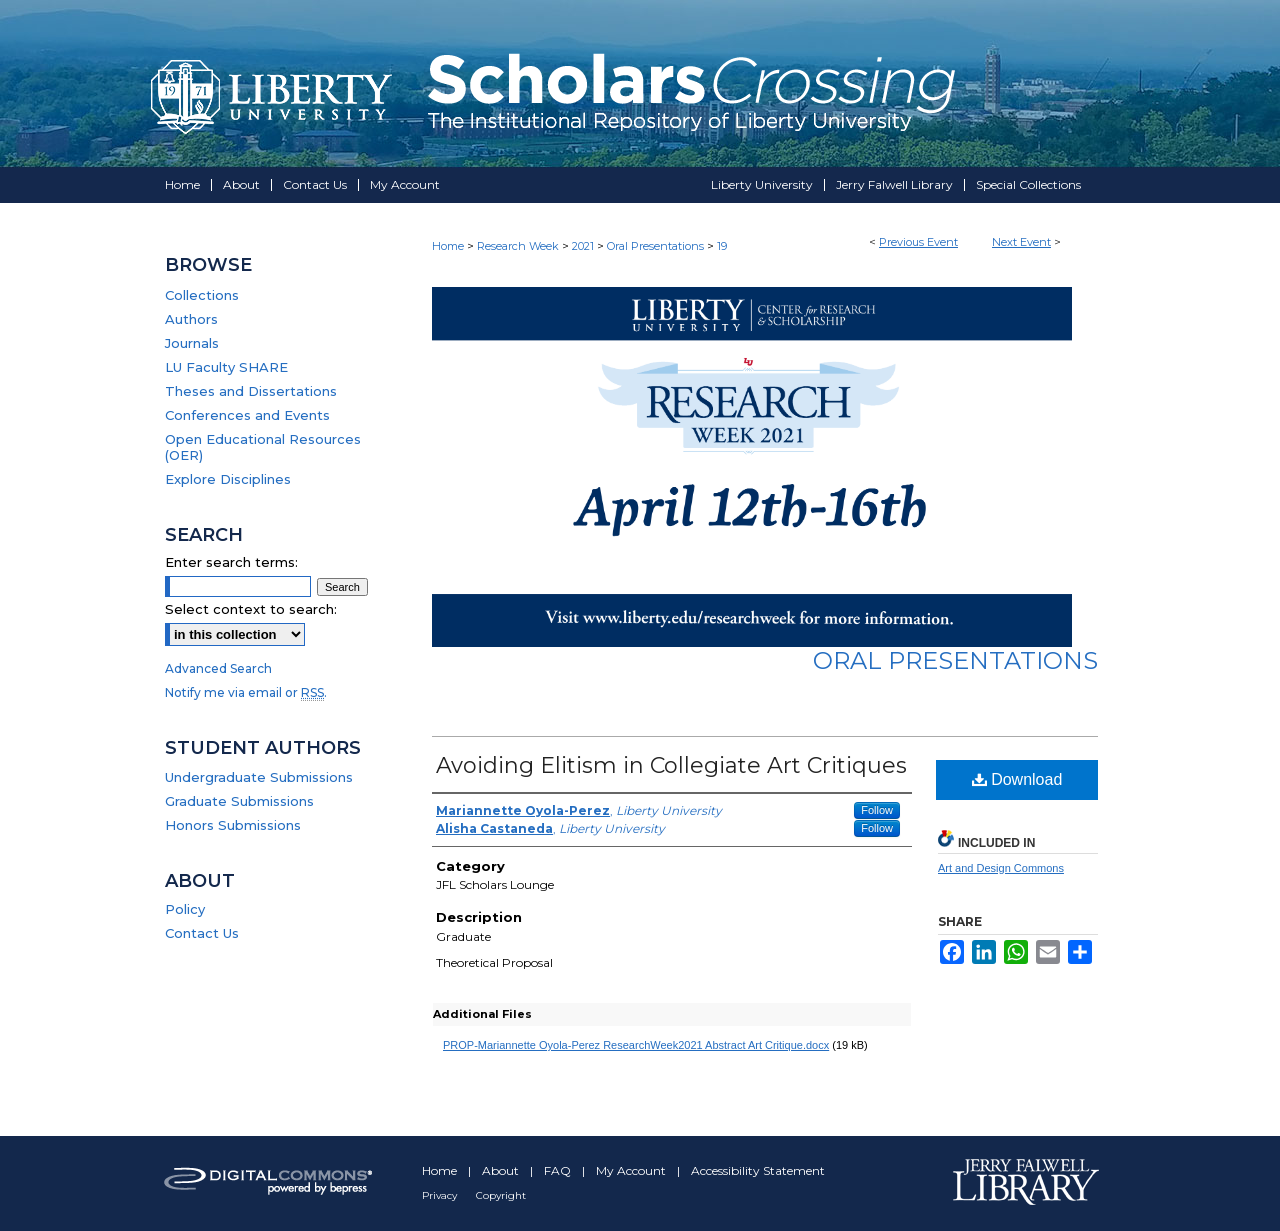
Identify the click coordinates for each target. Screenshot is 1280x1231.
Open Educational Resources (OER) (263, 447)
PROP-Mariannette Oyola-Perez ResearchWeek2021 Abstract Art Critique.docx (636, 1045)
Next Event (1021, 242)
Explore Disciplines (228, 479)
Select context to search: (251, 609)
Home (448, 246)
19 (722, 246)
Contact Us (202, 933)
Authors (191, 319)
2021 (584, 246)
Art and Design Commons (1001, 868)
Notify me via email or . (246, 692)
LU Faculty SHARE (226, 367)
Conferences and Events (247, 415)
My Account (632, 1170)
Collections (202, 295)
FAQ (559, 1170)
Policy (185, 909)
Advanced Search (218, 668)
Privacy (441, 1195)
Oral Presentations (657, 246)
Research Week (519, 246)
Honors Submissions (233, 825)
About (502, 1170)
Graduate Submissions (239, 801)
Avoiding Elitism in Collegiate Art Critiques (671, 765)
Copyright (501, 1195)
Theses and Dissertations (251, 391)
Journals (192, 343)
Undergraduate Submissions (259, 777)
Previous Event (918, 242)
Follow (877, 810)
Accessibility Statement (758, 1170)
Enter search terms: (231, 562)
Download (1017, 779)
